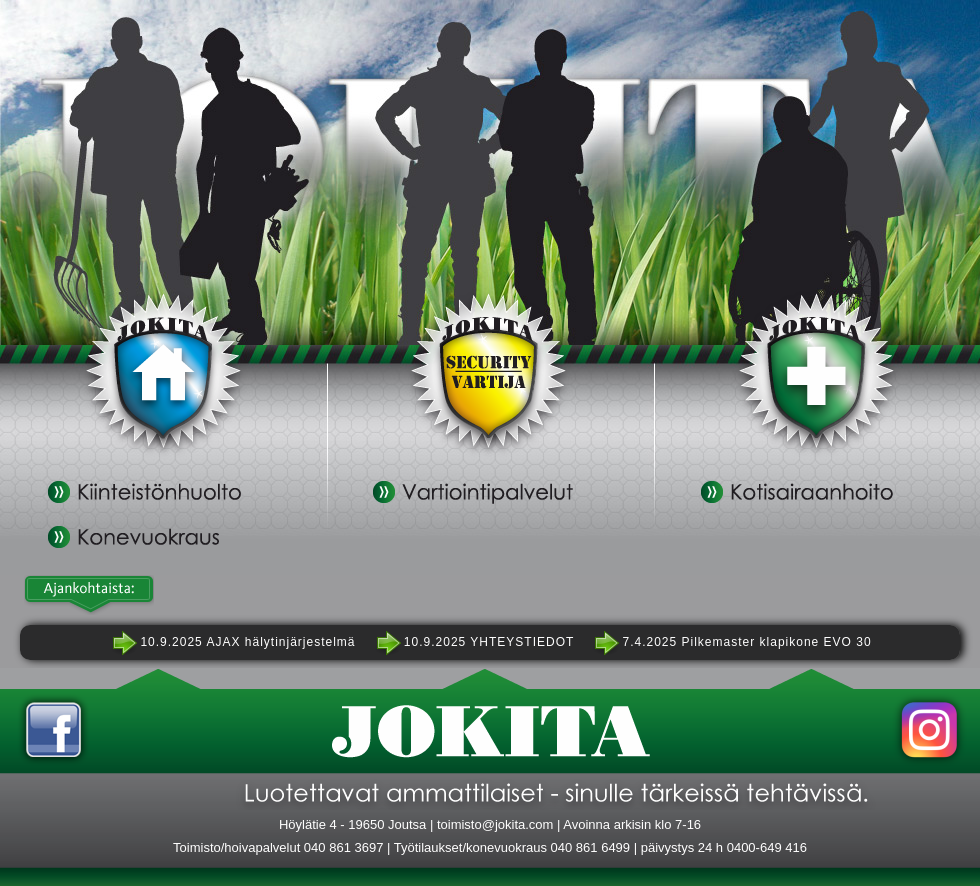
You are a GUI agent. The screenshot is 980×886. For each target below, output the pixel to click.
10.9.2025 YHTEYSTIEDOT (475, 642)
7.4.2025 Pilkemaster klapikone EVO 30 (730, 642)
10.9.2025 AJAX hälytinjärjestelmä (231, 642)
